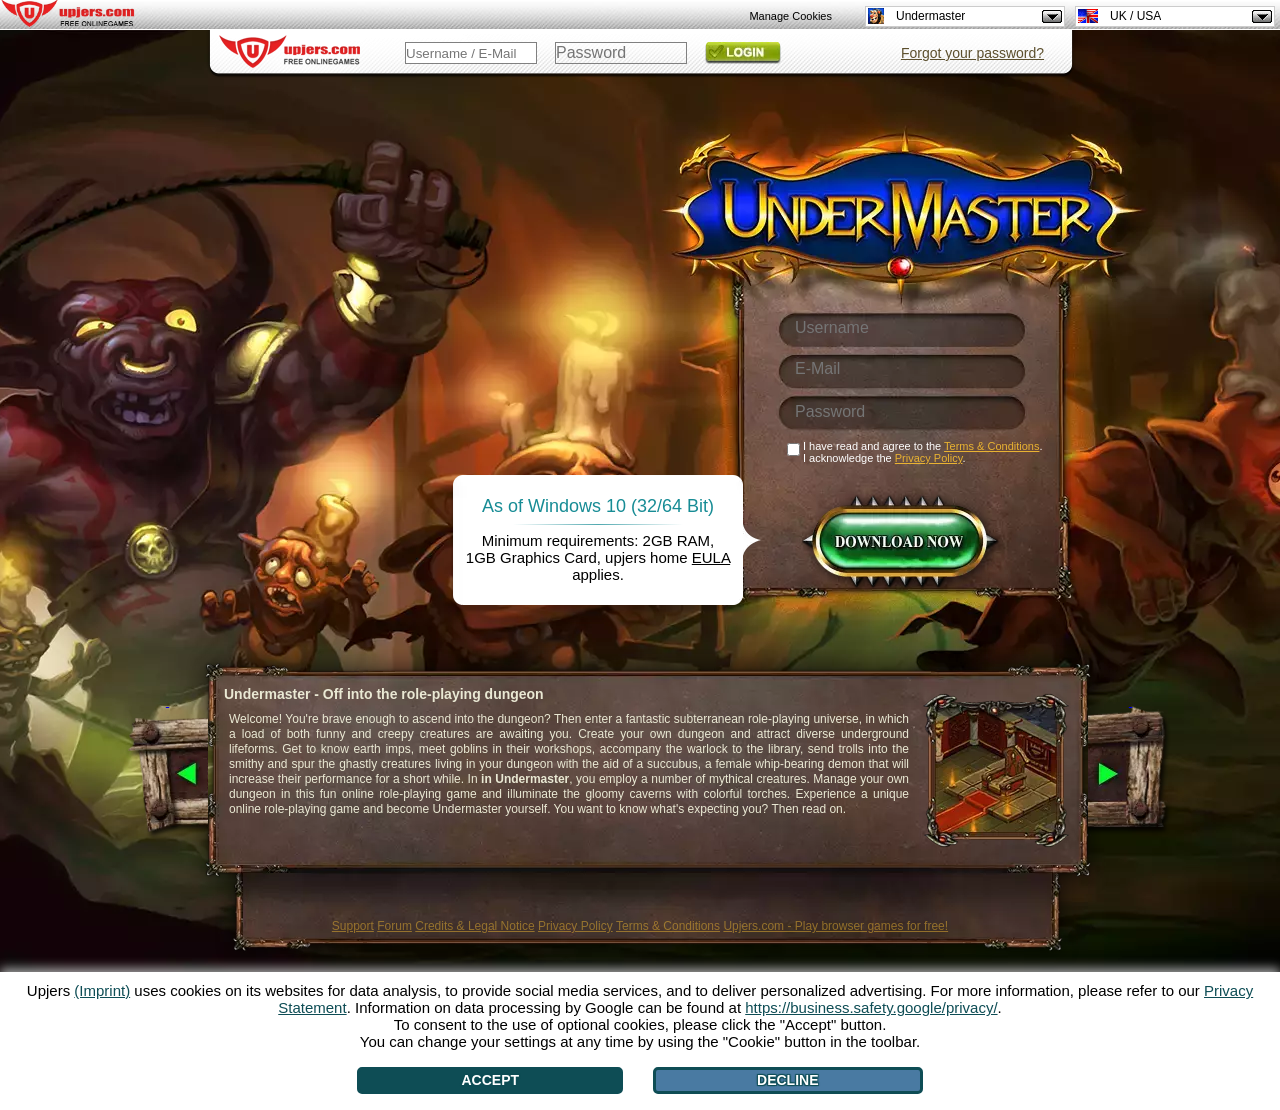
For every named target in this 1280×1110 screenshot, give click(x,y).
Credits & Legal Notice (474, 926)
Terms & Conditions (668, 926)
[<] (167, 775)
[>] (1130, 775)
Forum (394, 926)
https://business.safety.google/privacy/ (871, 1007)
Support (353, 926)
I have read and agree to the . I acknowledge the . (923, 452)
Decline (787, 1080)
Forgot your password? (972, 53)
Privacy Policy (575, 926)
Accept (491, 1080)
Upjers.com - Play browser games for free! (835, 926)
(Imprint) (102, 990)
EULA (711, 557)
